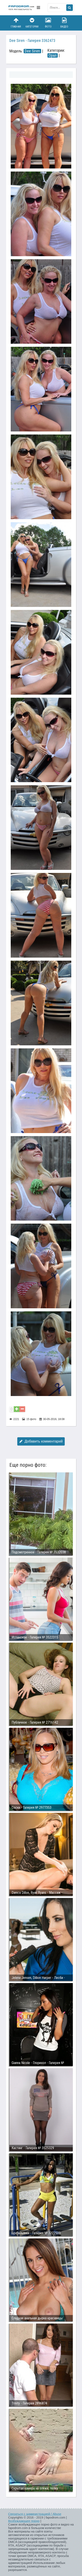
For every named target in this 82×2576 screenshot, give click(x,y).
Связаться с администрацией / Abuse (34, 2514)
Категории (32, 22)
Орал (53, 55)
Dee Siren (32, 51)
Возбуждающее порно (24, 2521)
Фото (48, 22)
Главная (16, 22)
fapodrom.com (21, 7)
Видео (64, 22)
